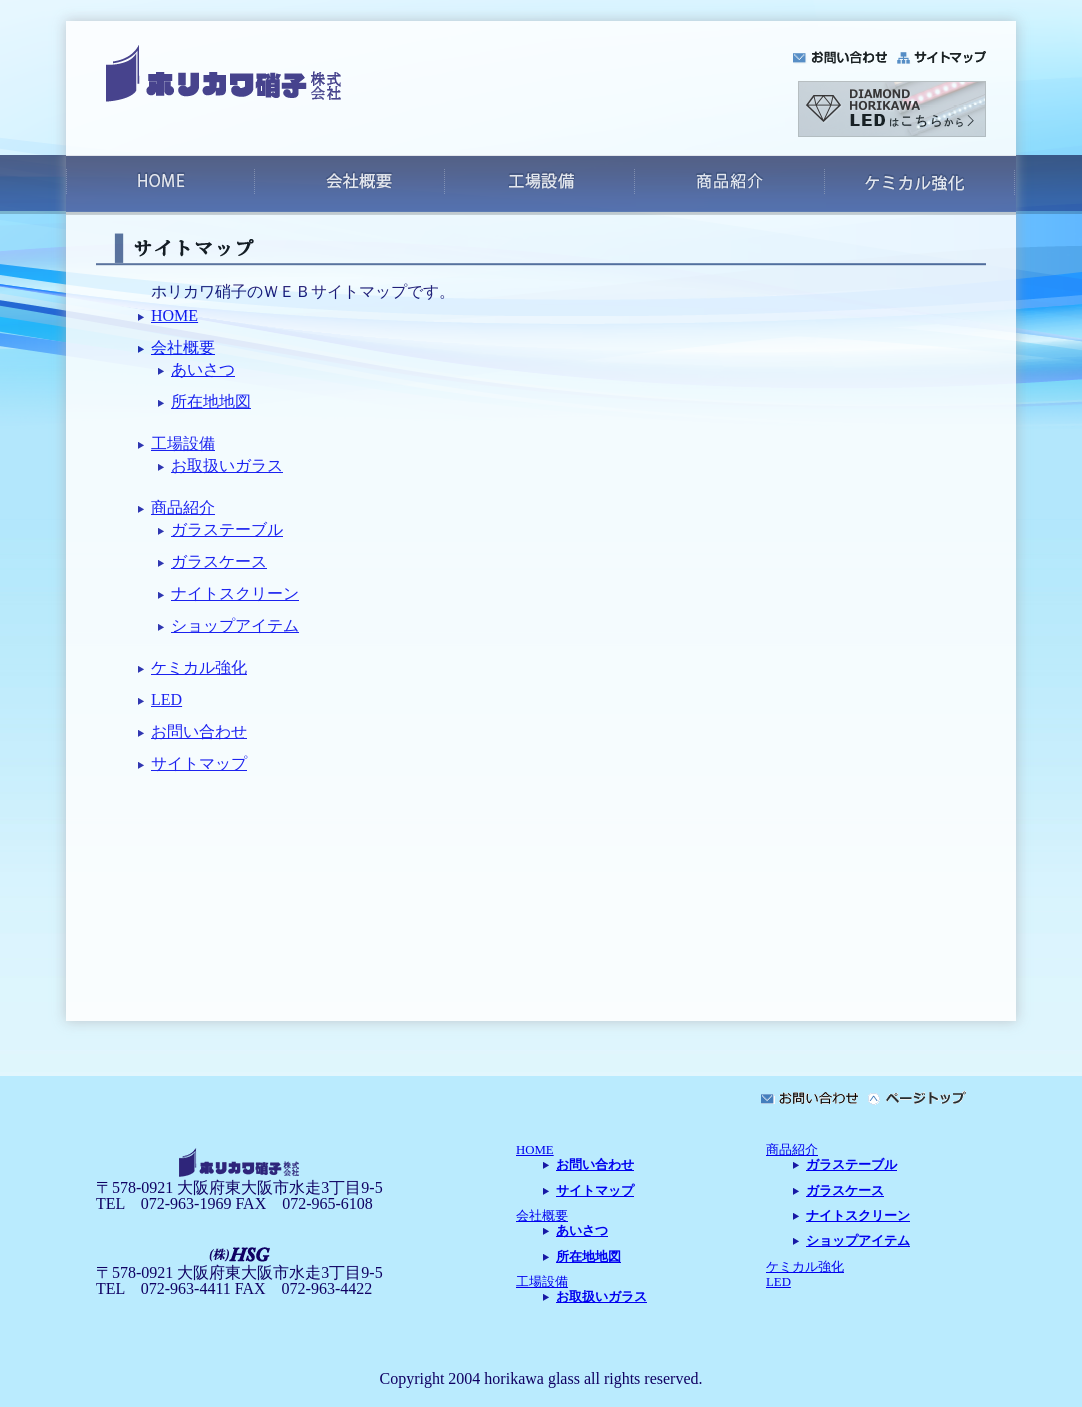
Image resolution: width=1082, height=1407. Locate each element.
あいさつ (203, 369)
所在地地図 (211, 401)
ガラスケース (219, 561)
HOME (174, 315)
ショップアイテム (235, 625)
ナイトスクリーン (235, 593)
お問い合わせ (199, 731)
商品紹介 (183, 507)
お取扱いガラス (227, 465)
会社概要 (183, 347)
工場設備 (183, 443)
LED (166, 699)
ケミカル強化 (199, 667)
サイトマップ (199, 763)
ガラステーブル (227, 529)
